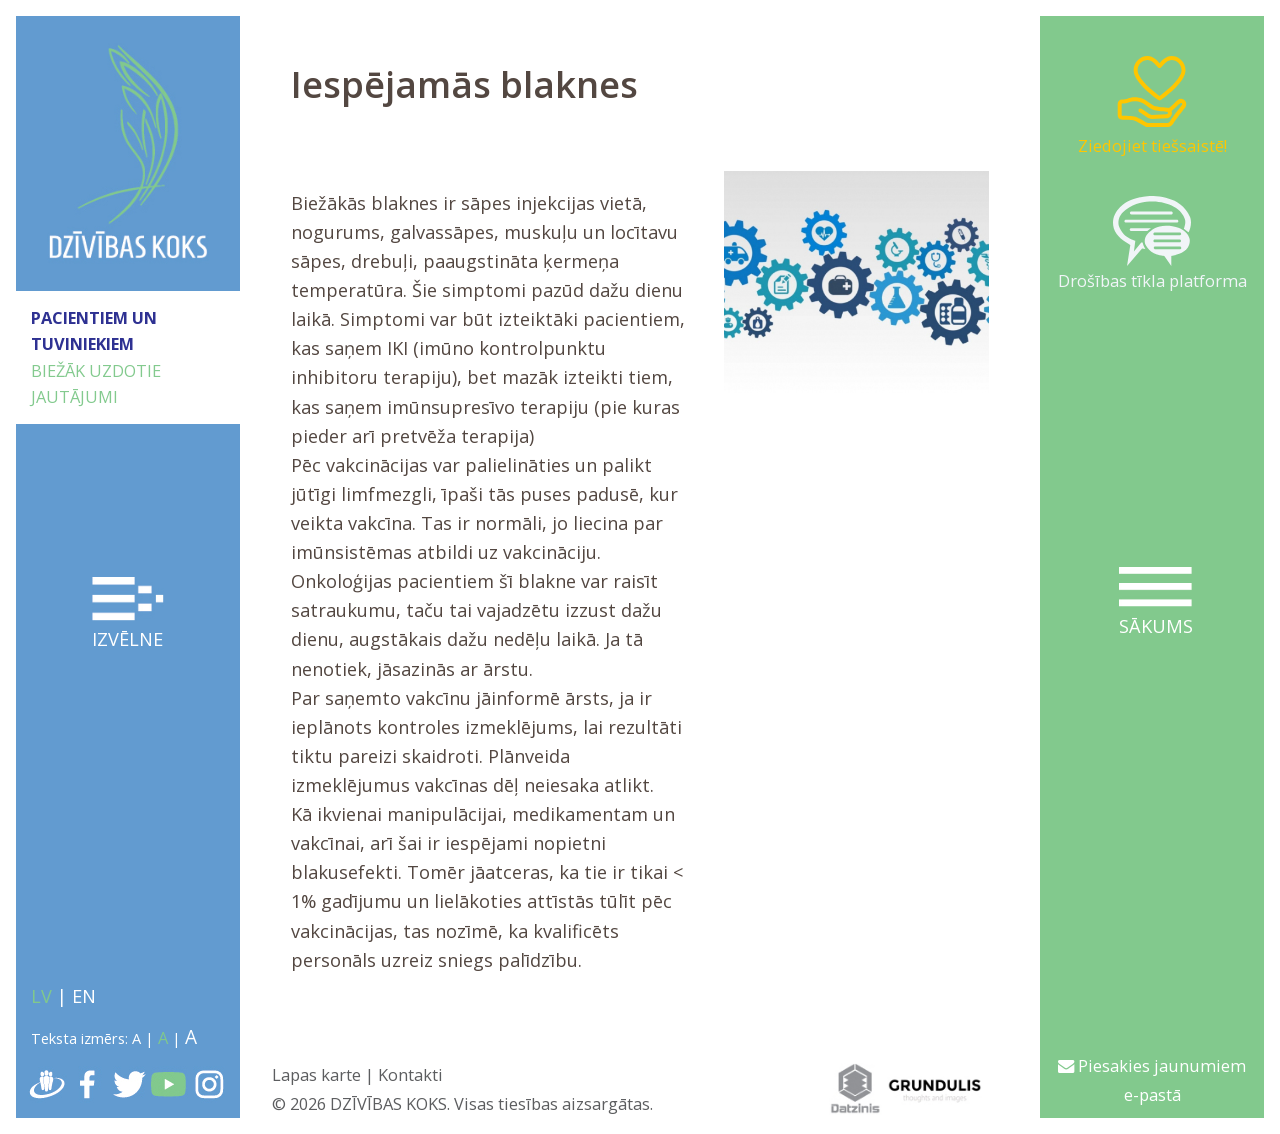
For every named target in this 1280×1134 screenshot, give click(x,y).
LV (41, 996)
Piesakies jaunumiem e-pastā (1152, 1080)
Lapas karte (316, 1074)
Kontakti (410, 1074)
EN (84, 996)
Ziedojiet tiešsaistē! (1152, 104)
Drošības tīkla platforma (1152, 244)
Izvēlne (128, 614)
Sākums (1155, 602)
